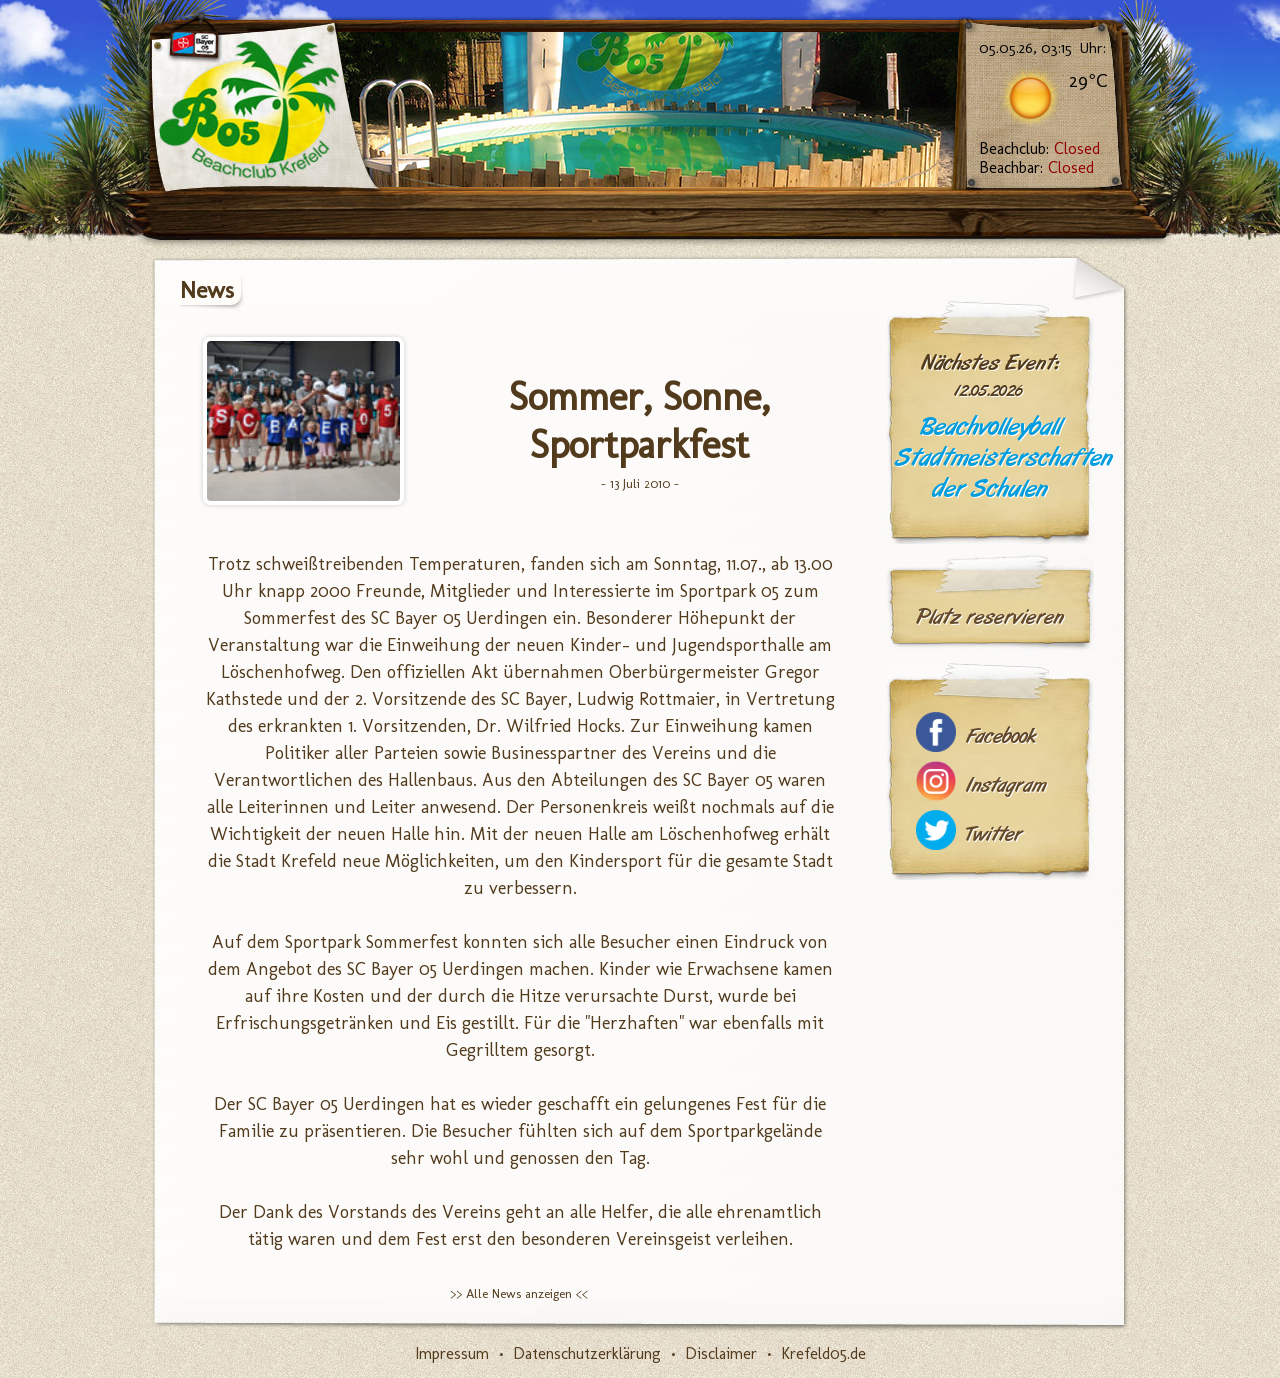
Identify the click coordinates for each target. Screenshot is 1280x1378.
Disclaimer (721, 1353)
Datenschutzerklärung (587, 1353)
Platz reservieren (990, 617)
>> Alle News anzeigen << (519, 1293)
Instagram (1006, 785)
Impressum (452, 1353)
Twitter (994, 834)
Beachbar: (1036, 167)
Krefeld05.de (823, 1353)
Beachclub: (1039, 148)
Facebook (1001, 736)
